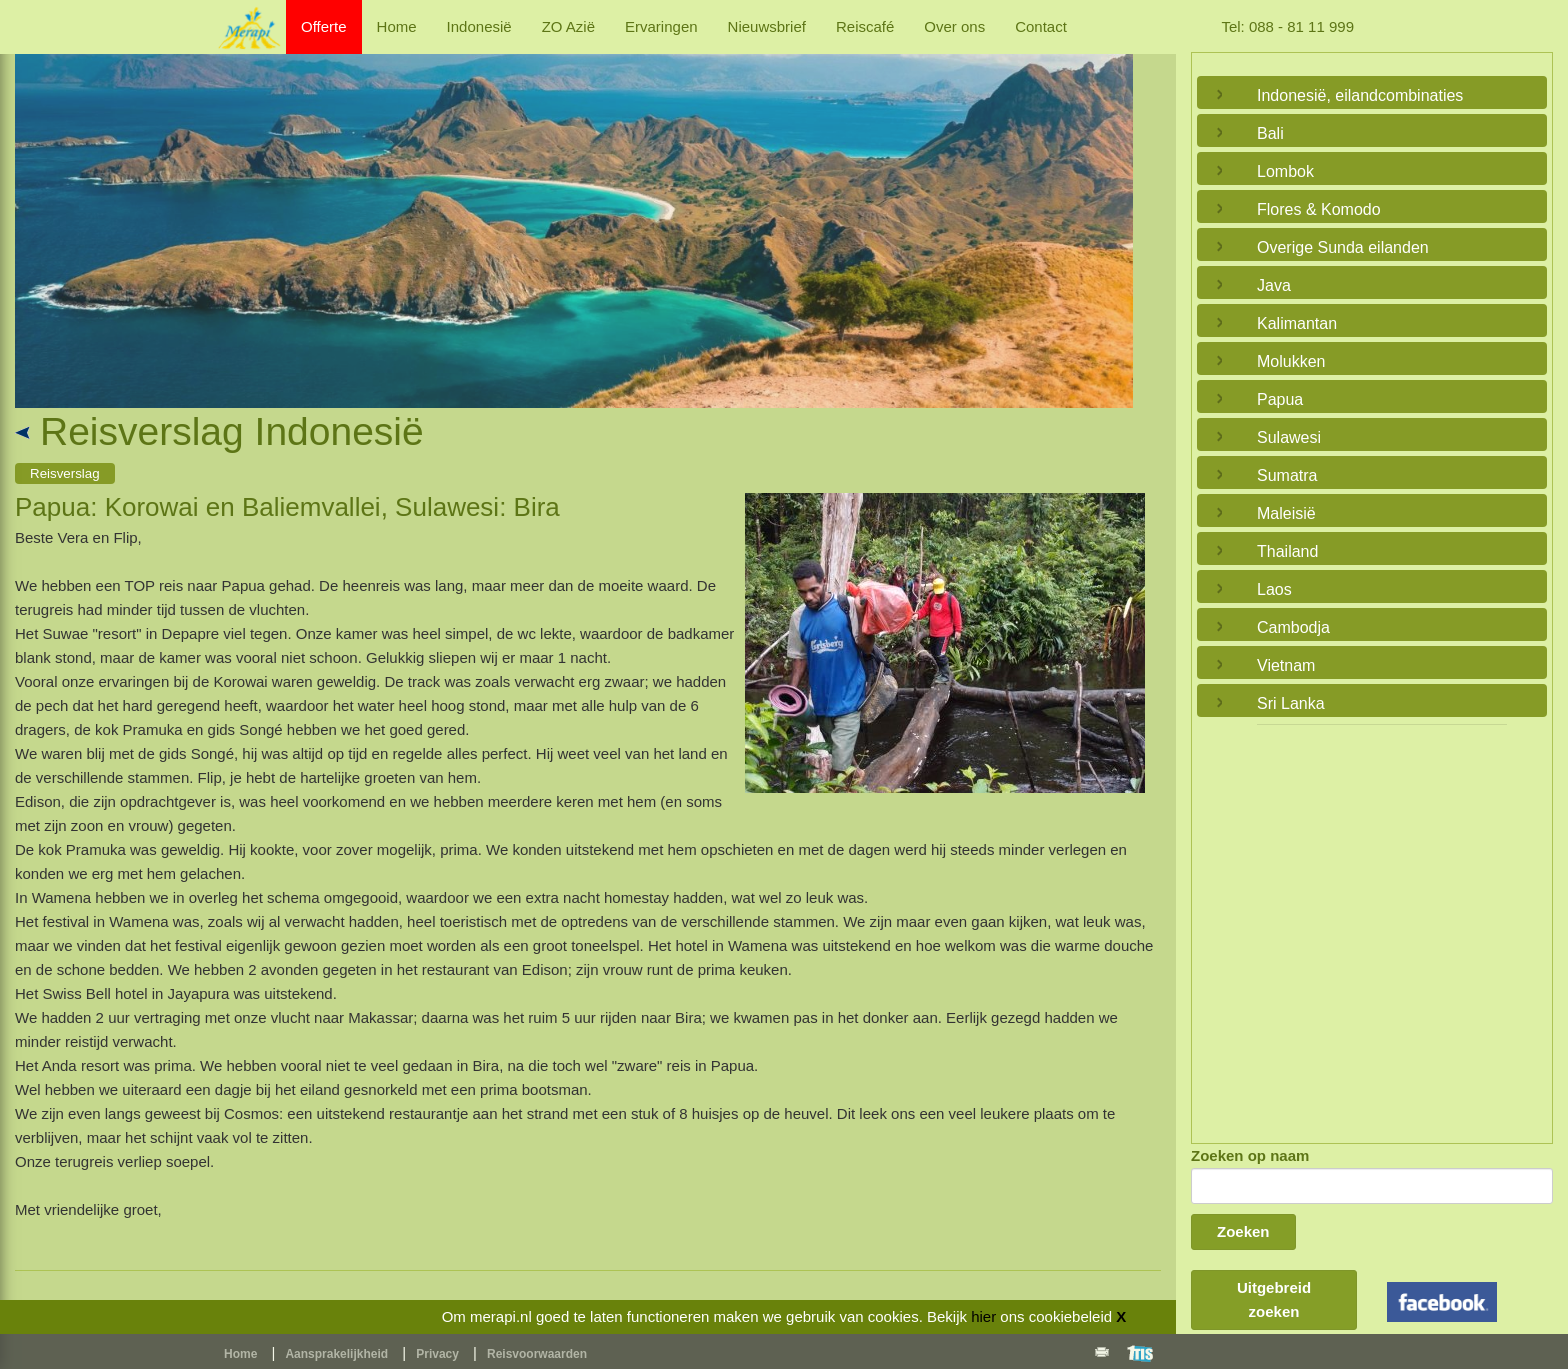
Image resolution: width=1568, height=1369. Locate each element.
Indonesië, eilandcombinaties (1360, 95)
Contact (1041, 26)
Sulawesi (1289, 437)
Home (397, 26)
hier (983, 1316)
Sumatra (1287, 475)
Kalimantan (1297, 323)
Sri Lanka (1291, 703)
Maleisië (1286, 513)
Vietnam (1286, 665)
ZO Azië (568, 26)
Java (1274, 285)
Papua (1280, 399)
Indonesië (479, 26)
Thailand (1287, 551)
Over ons (954, 26)
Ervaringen (661, 26)
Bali (1270, 133)
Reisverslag (65, 473)
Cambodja (1293, 627)
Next (1113, 208)
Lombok (1285, 171)
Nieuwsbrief (767, 26)
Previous (35, 208)
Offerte (324, 26)
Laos (1274, 589)
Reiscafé (865, 26)
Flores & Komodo (1319, 209)
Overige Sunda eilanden (1343, 247)
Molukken (1291, 361)
